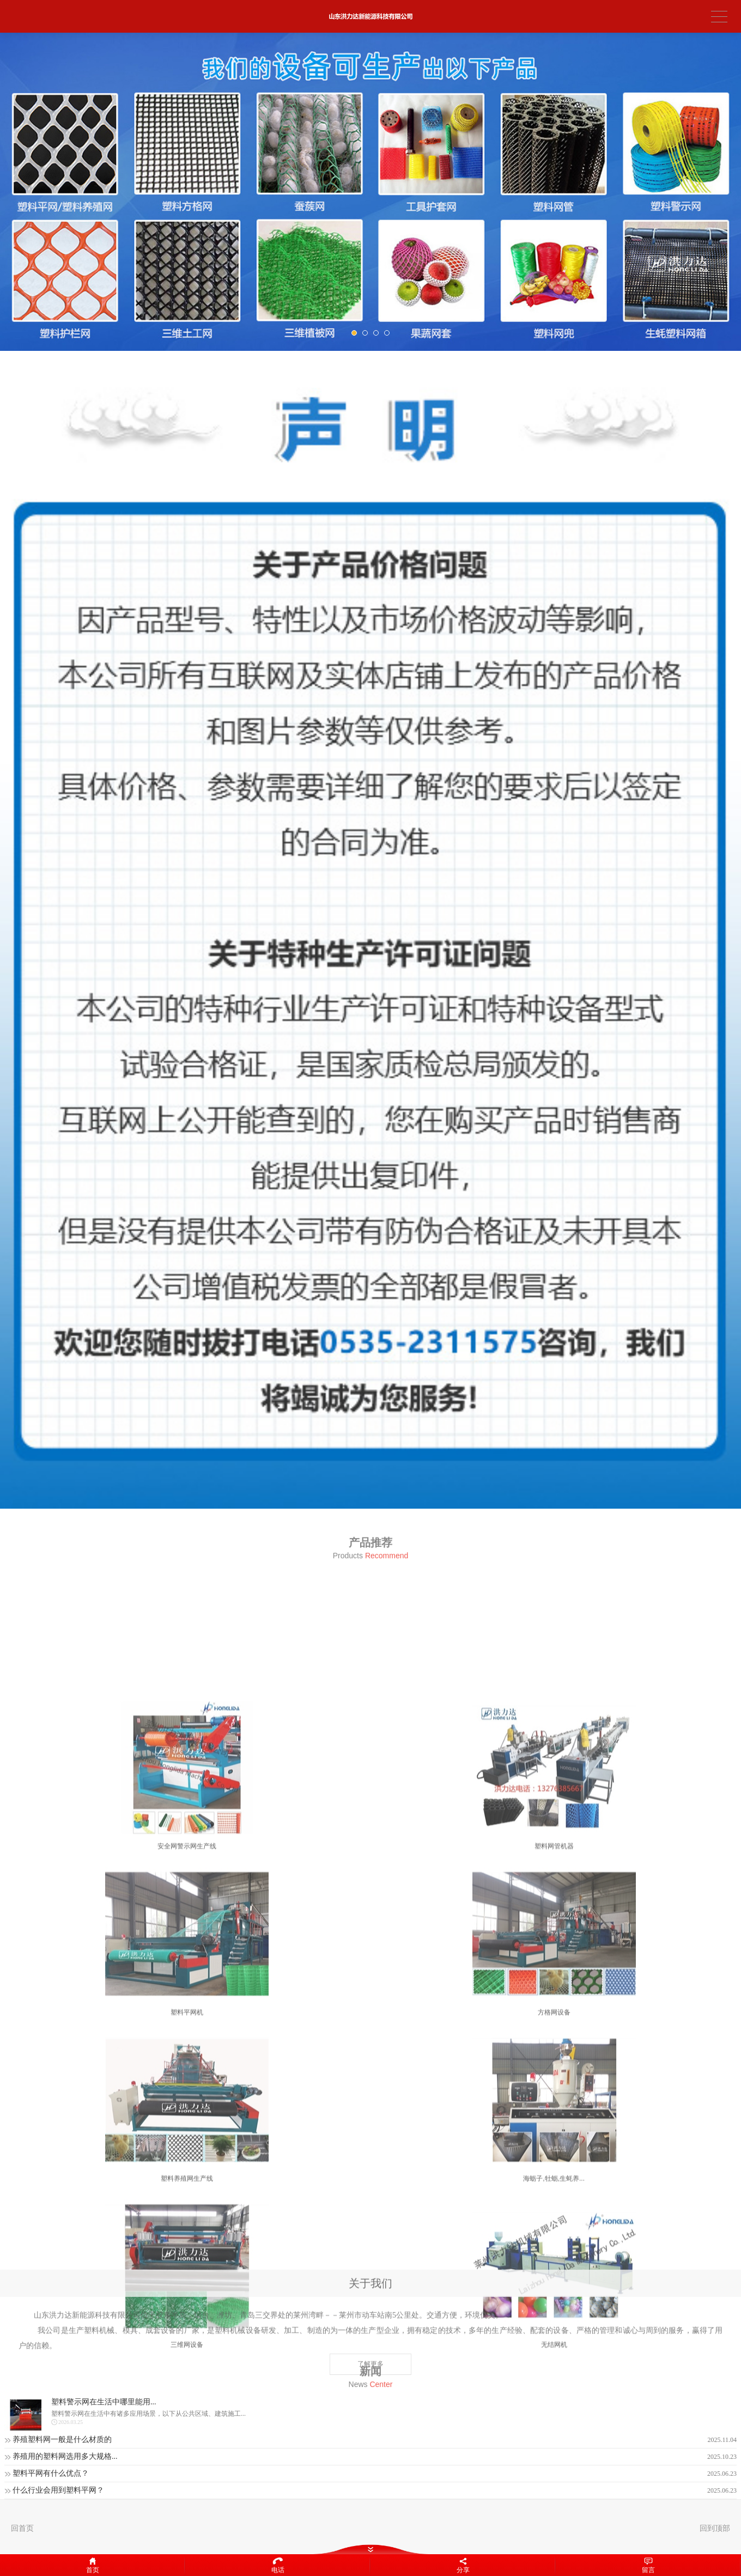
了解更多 (370, 2416)
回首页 (22, 2528)
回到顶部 (715, 2528)
